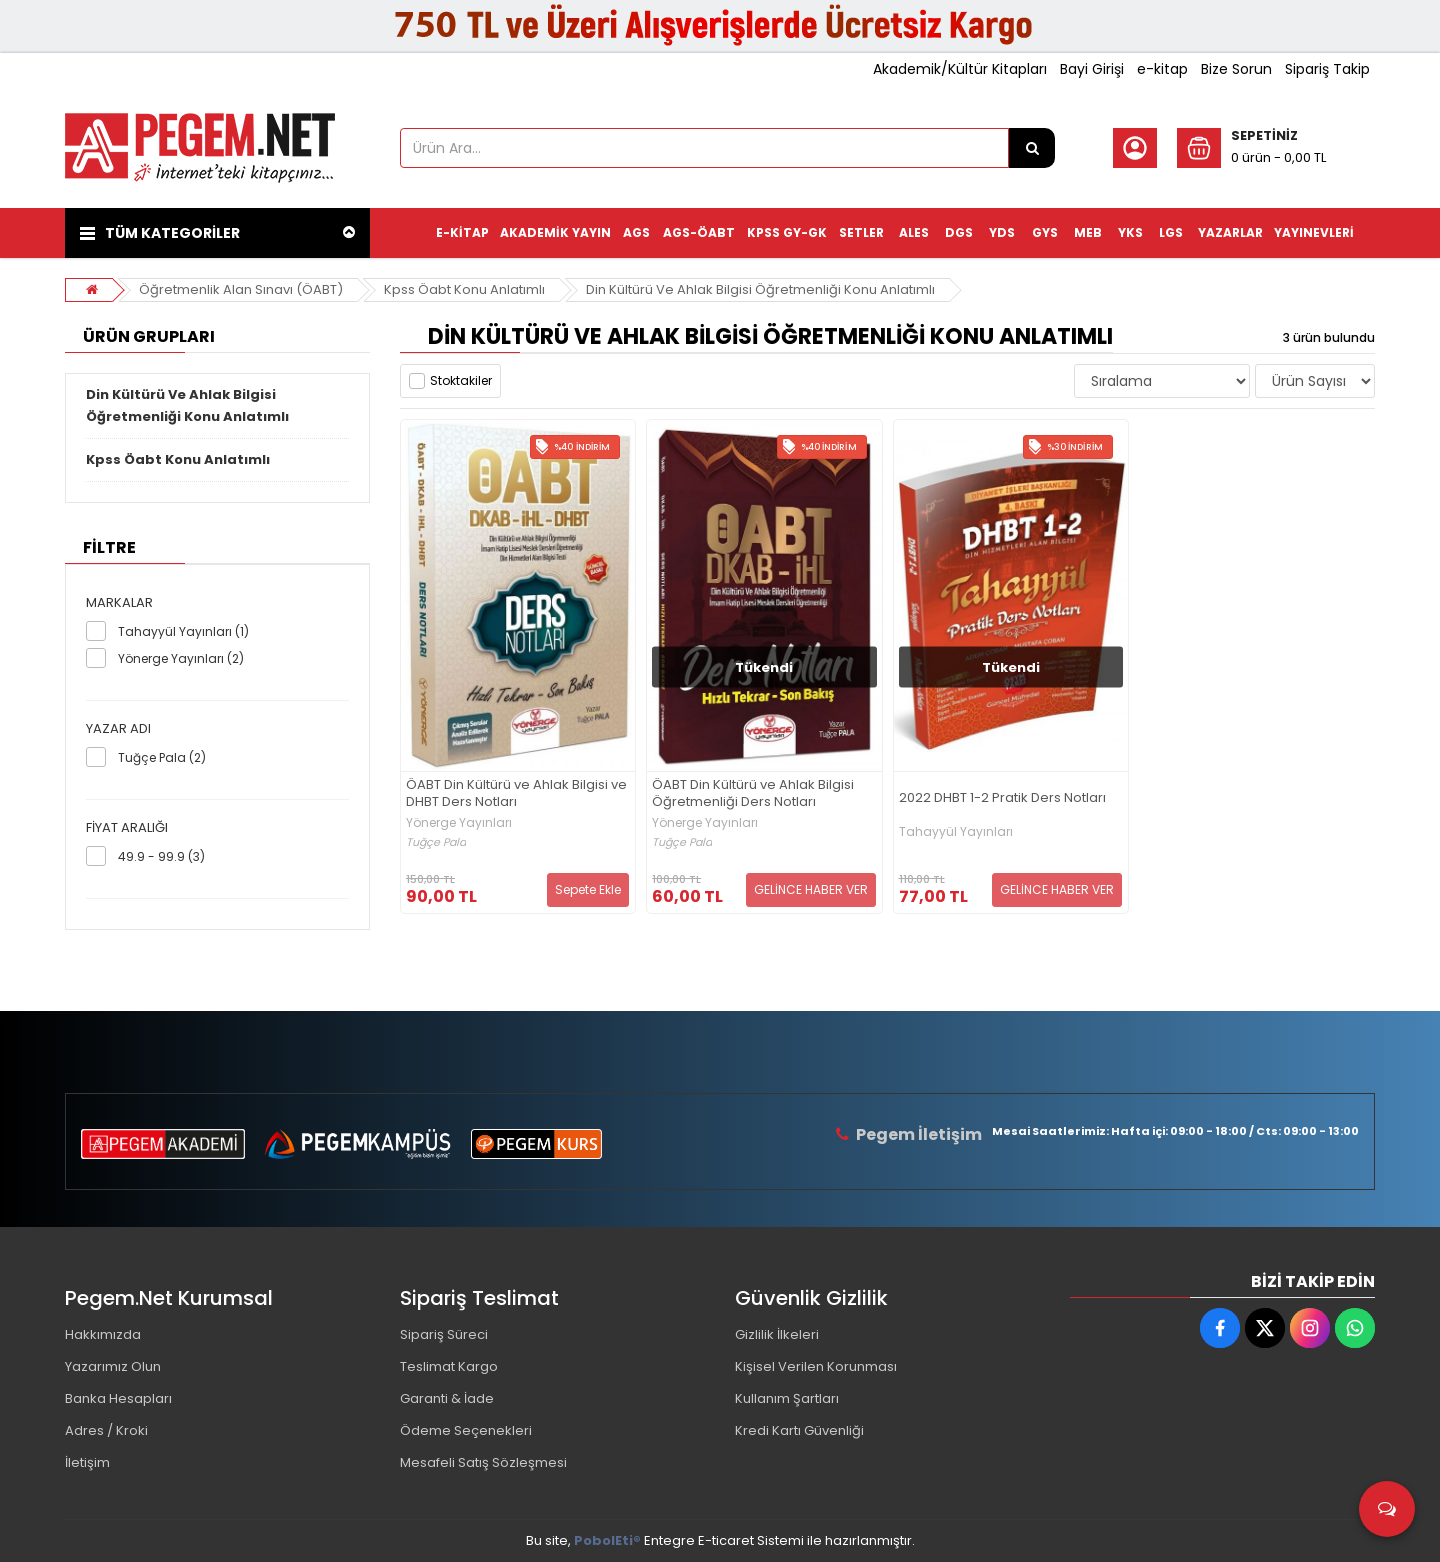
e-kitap (1162, 69)
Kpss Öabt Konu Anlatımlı (464, 289)
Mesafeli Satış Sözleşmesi (483, 1462)
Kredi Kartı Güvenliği (799, 1430)
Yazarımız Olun (113, 1366)
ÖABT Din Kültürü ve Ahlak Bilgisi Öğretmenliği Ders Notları (753, 794)
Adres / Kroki (106, 1430)
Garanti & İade (447, 1398)
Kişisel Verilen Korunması (816, 1366)
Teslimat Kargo (449, 1366)
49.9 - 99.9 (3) (161, 856)
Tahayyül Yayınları (956, 832)
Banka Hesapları (118, 1398)
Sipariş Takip (1327, 69)
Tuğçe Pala (436, 842)
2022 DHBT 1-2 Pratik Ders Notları (1002, 798)
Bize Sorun (1236, 69)
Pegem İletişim (919, 1134)
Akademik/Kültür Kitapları (960, 69)
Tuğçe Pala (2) (162, 757)
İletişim (87, 1462)
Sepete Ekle (588, 889)
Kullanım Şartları (787, 1398)
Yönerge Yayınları (459, 823)
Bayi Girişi (1092, 69)
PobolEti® (607, 1540)
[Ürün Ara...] (1032, 148)
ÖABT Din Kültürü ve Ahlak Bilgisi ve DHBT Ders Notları (516, 794)
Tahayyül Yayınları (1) (183, 631)
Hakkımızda (103, 1334)
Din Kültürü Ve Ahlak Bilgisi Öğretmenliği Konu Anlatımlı (760, 289)
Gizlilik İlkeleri (777, 1334)
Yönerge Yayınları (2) (181, 658)
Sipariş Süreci (444, 1334)
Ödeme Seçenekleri (466, 1430)
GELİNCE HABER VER (811, 889)
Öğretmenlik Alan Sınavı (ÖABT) (241, 289)
